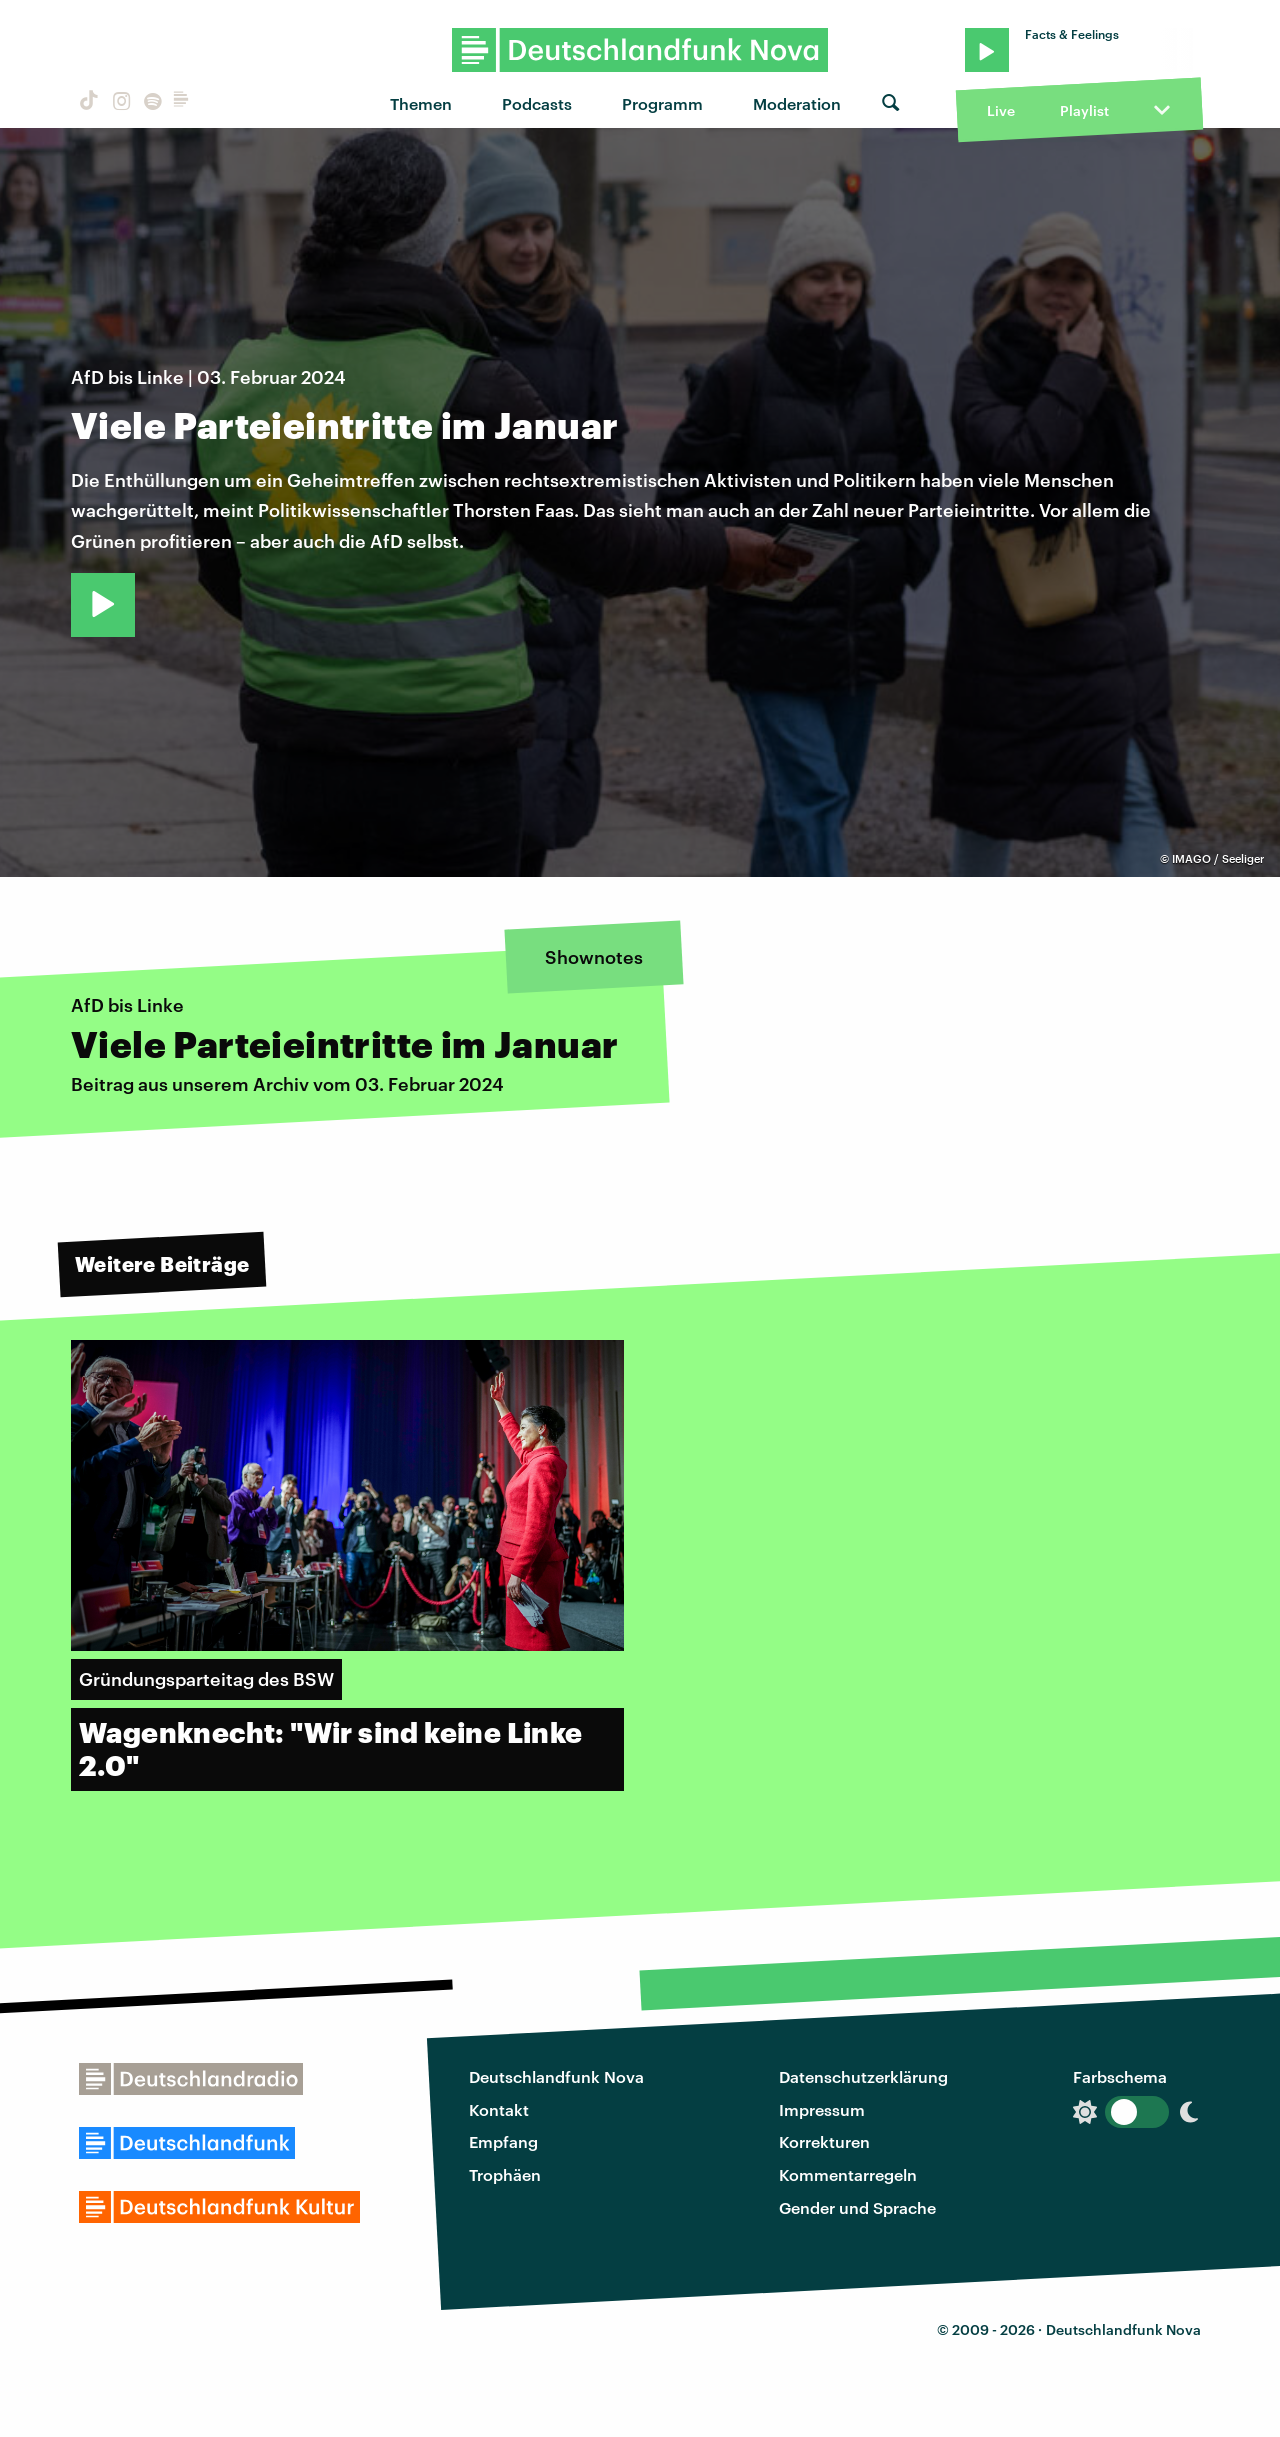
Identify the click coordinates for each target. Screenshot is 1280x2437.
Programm (662, 103)
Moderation (797, 103)
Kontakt (499, 2109)
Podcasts (537, 103)
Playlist (1084, 110)
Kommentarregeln (848, 2174)
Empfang (503, 2141)
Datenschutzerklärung (863, 2076)
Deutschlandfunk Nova (556, 2076)
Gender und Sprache (857, 2207)
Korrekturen (824, 2141)
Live (1001, 110)
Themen (421, 103)
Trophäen (505, 2174)
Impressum (822, 2109)
